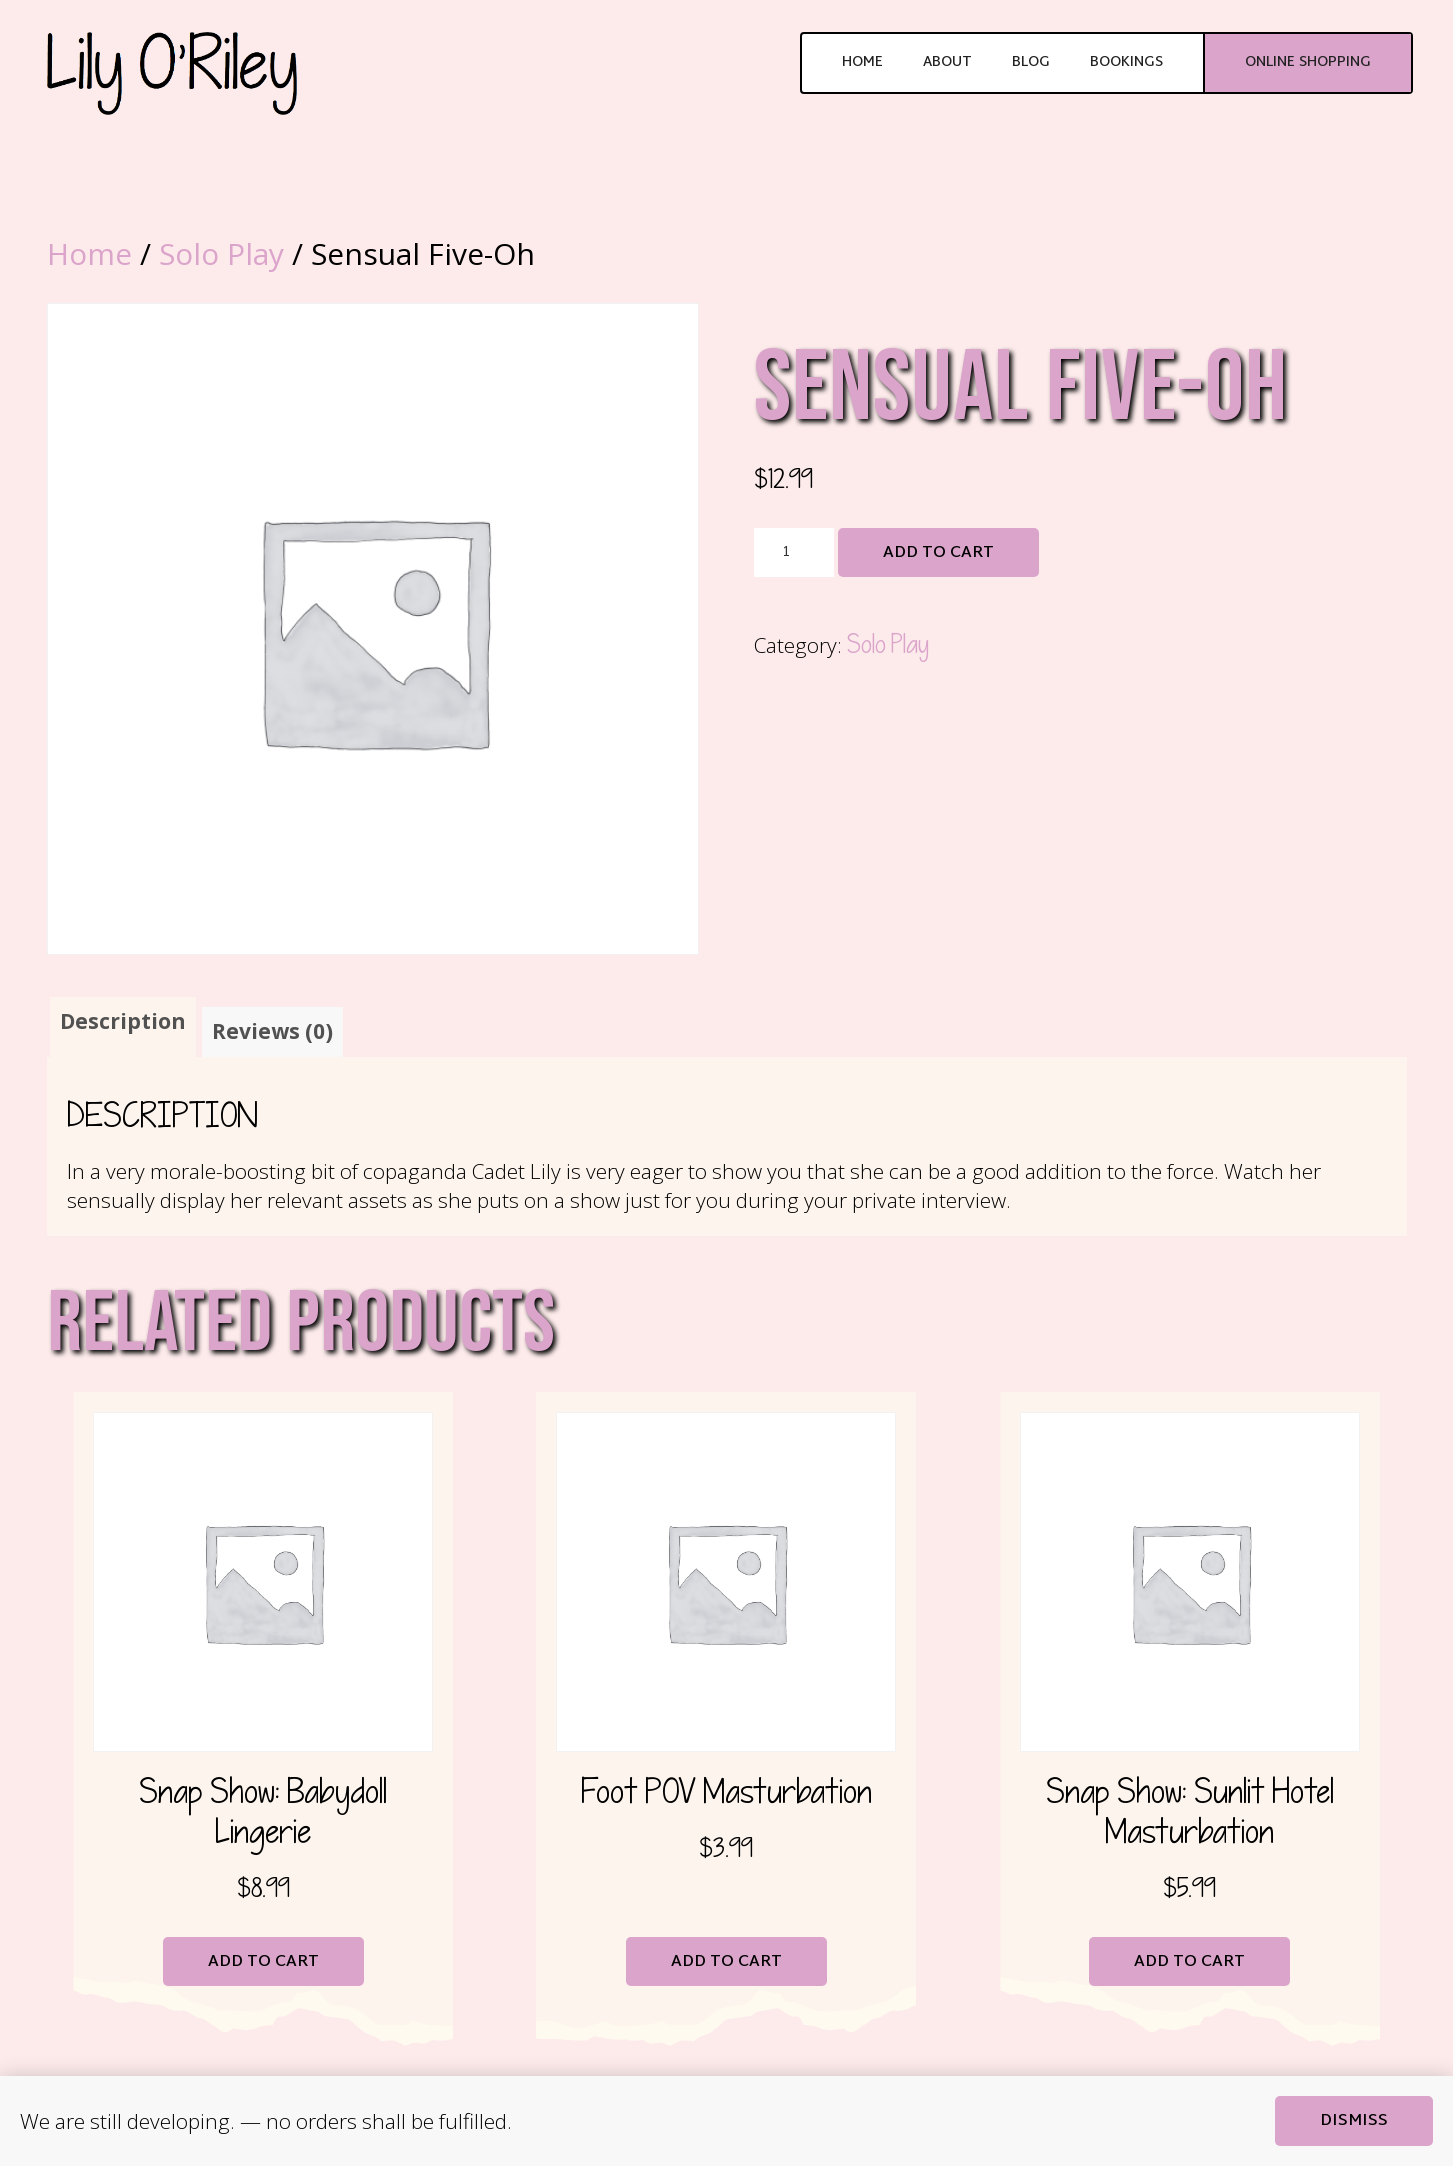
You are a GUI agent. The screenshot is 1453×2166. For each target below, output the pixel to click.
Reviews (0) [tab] (272, 1031)
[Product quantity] (794, 553)
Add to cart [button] (263, 1962)
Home (862, 62)
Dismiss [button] (1354, 2121)
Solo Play (221, 253)
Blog (1031, 62)
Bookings (1126, 62)
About (947, 62)
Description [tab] (123, 1021)
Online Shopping (1308, 62)
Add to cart (938, 553)
